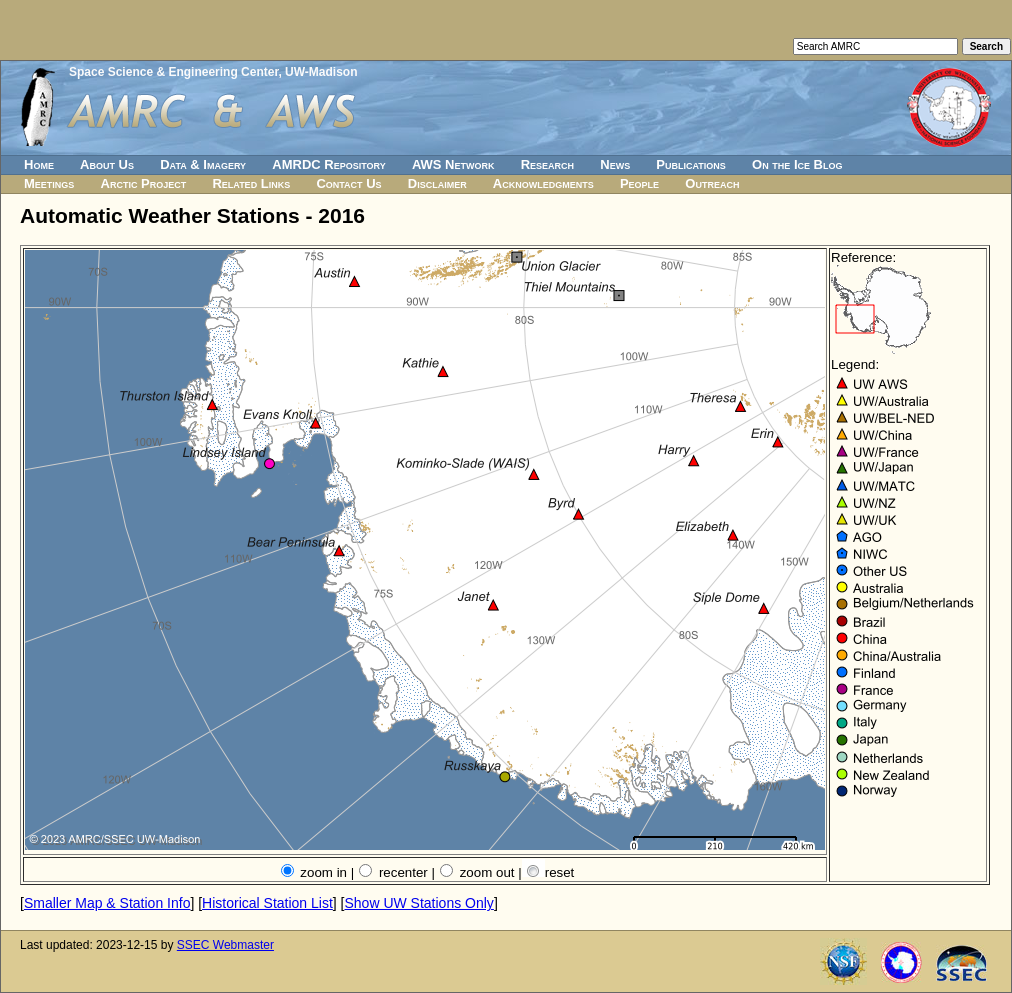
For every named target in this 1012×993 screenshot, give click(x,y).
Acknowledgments (543, 183)
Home (39, 164)
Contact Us (348, 183)
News (615, 164)
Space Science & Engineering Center (173, 72)
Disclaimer (437, 183)
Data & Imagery (203, 164)
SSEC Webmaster (225, 945)
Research (547, 164)
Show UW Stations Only (418, 903)
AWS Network (453, 164)
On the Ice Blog (797, 164)
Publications (691, 164)
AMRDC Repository (328, 164)
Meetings (49, 183)
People (639, 183)
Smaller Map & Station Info (107, 903)
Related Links (251, 183)
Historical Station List (267, 903)
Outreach (712, 183)
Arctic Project (144, 183)
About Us (107, 164)
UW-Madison (321, 72)
